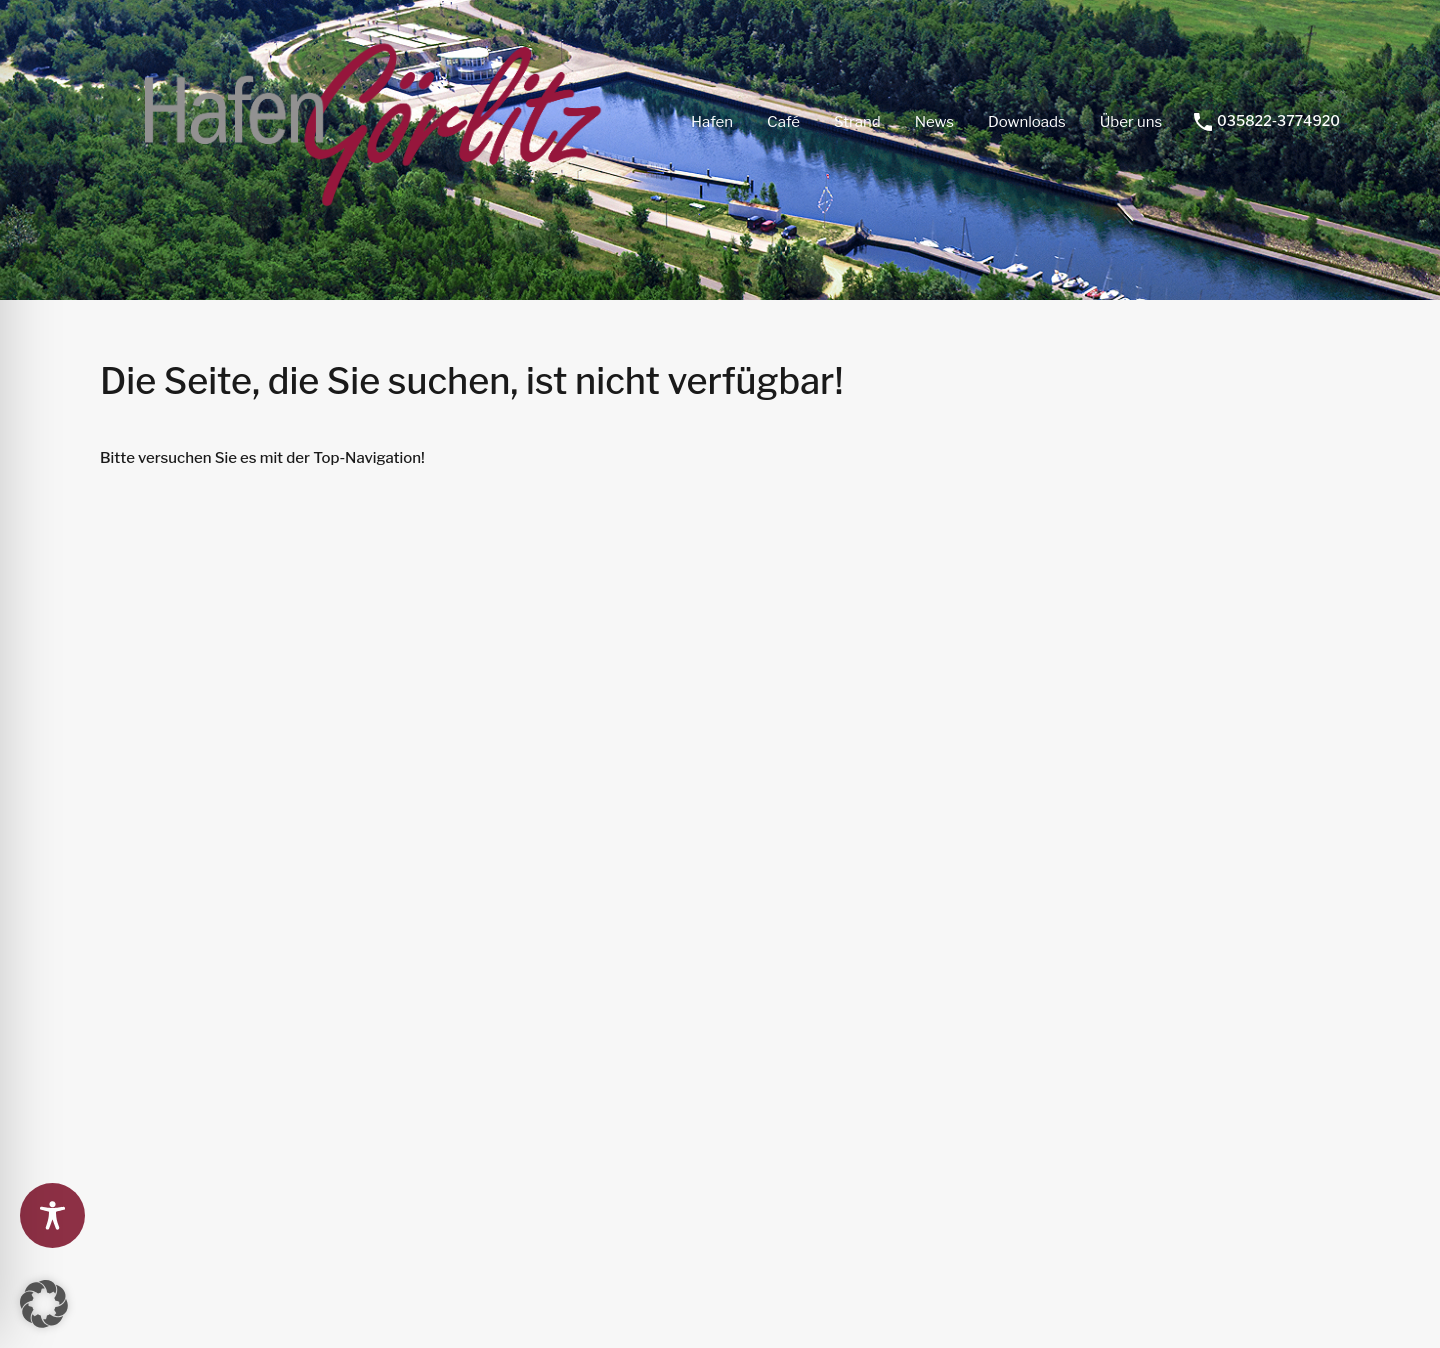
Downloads (1027, 122)
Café (783, 122)
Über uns (1131, 122)
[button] (44, 1304)
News (934, 122)
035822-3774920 (1278, 121)
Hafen (712, 122)
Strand (857, 122)
